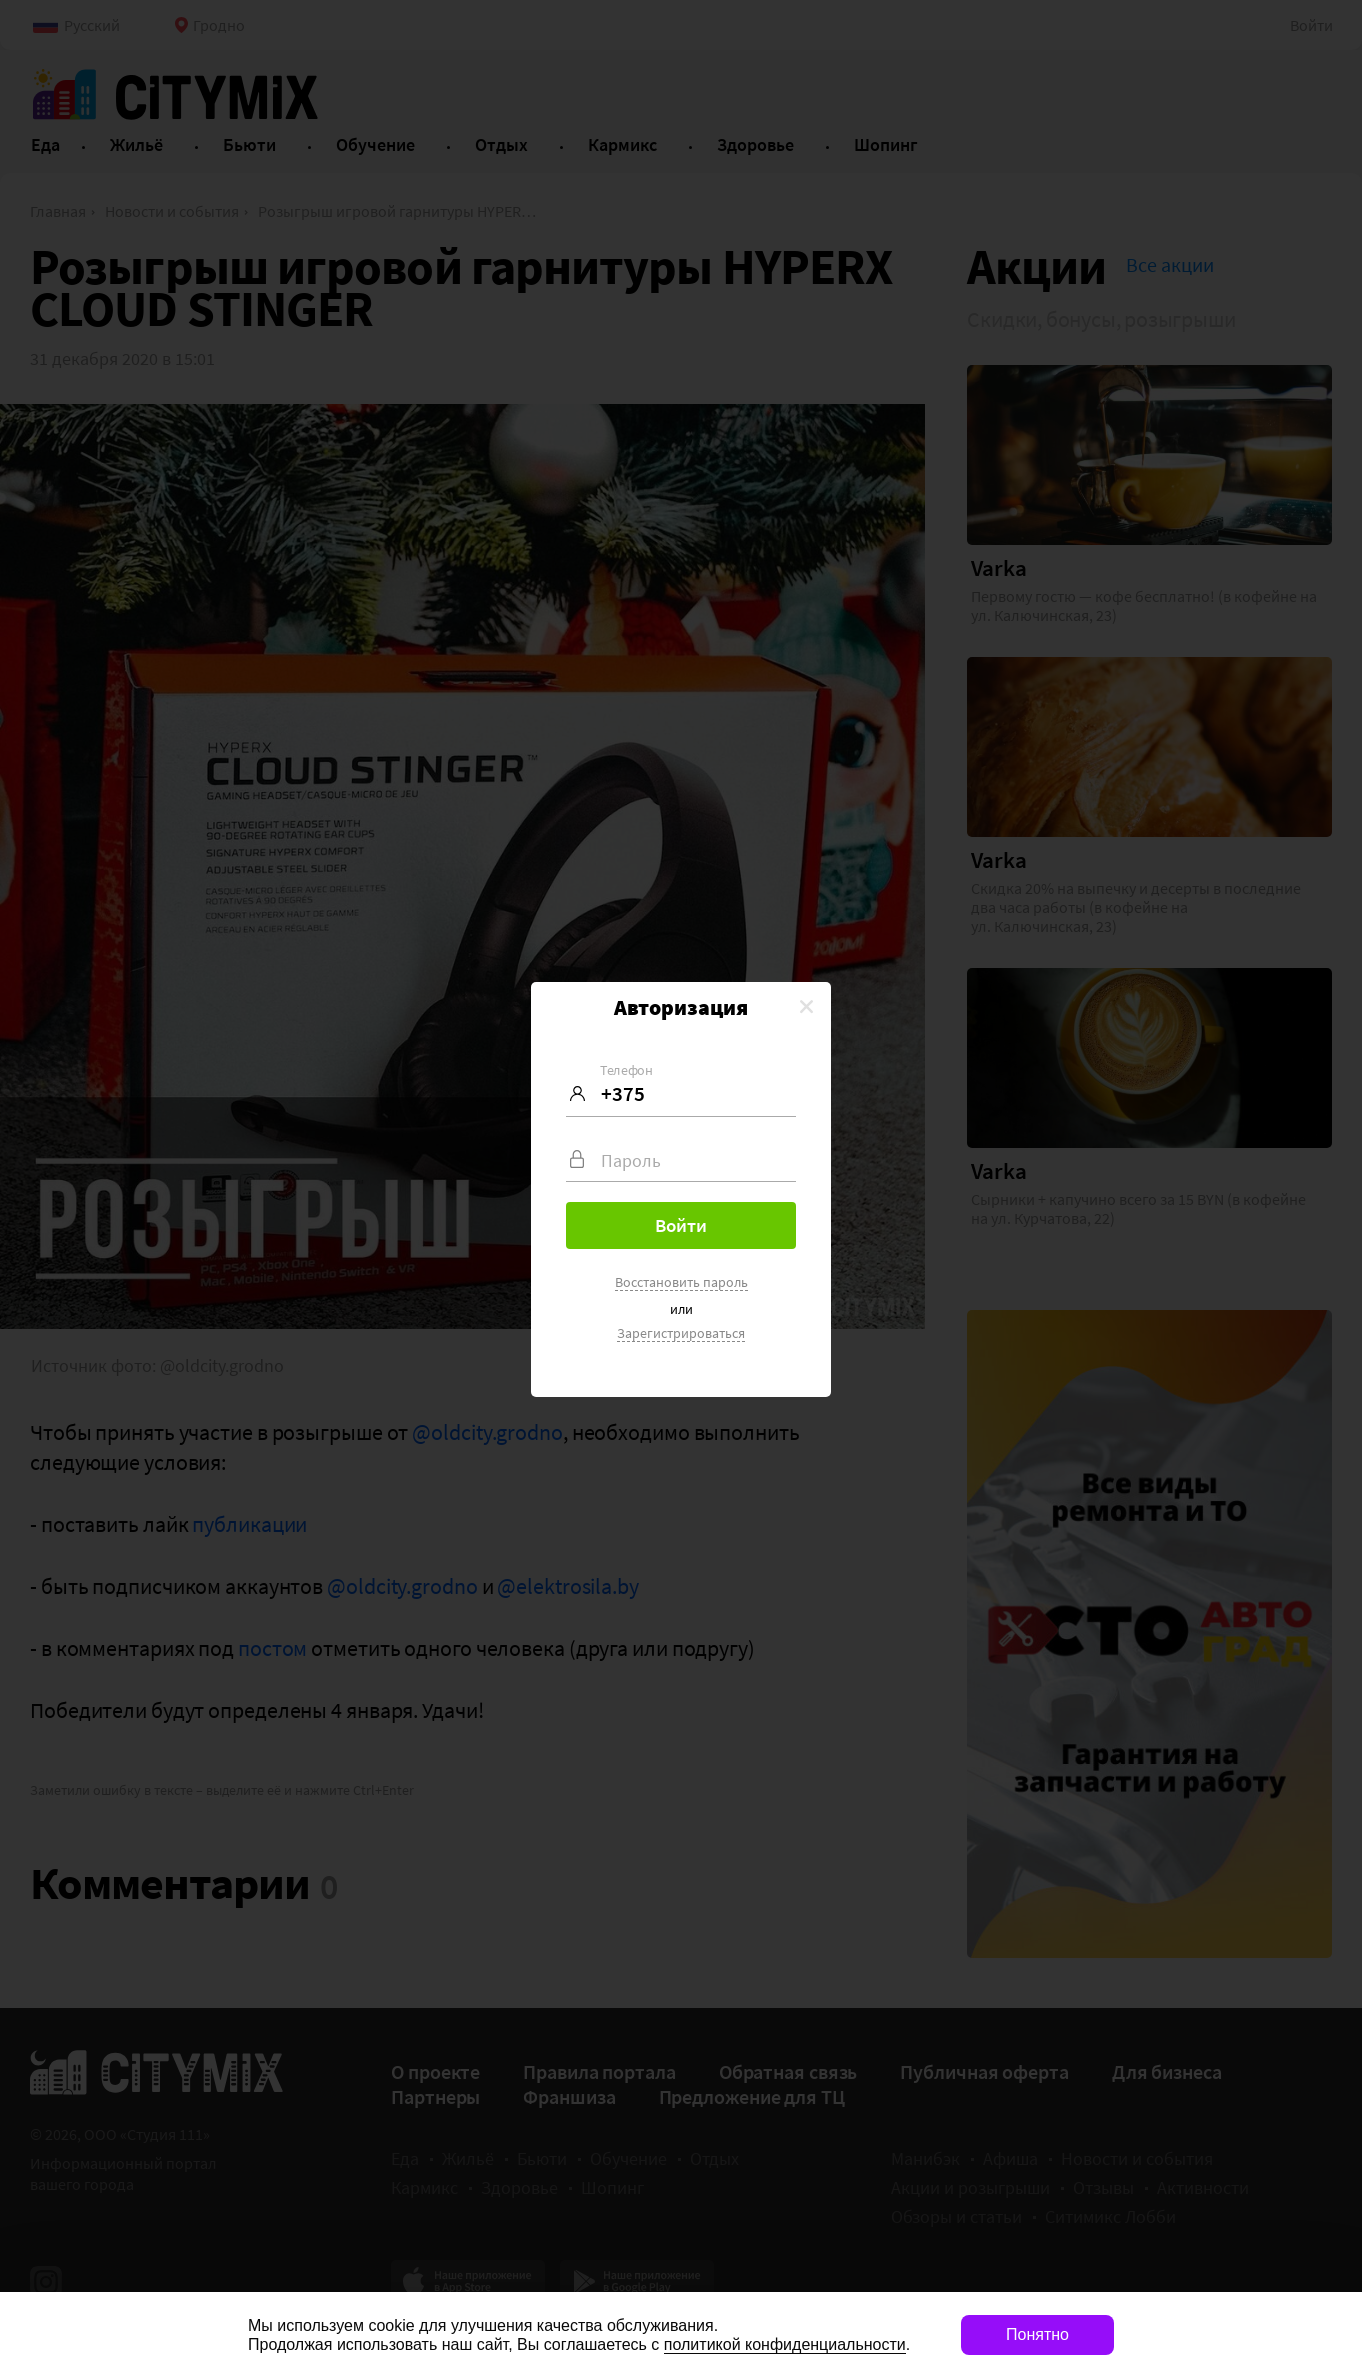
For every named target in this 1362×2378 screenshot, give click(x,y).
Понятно (1037, 2334)
